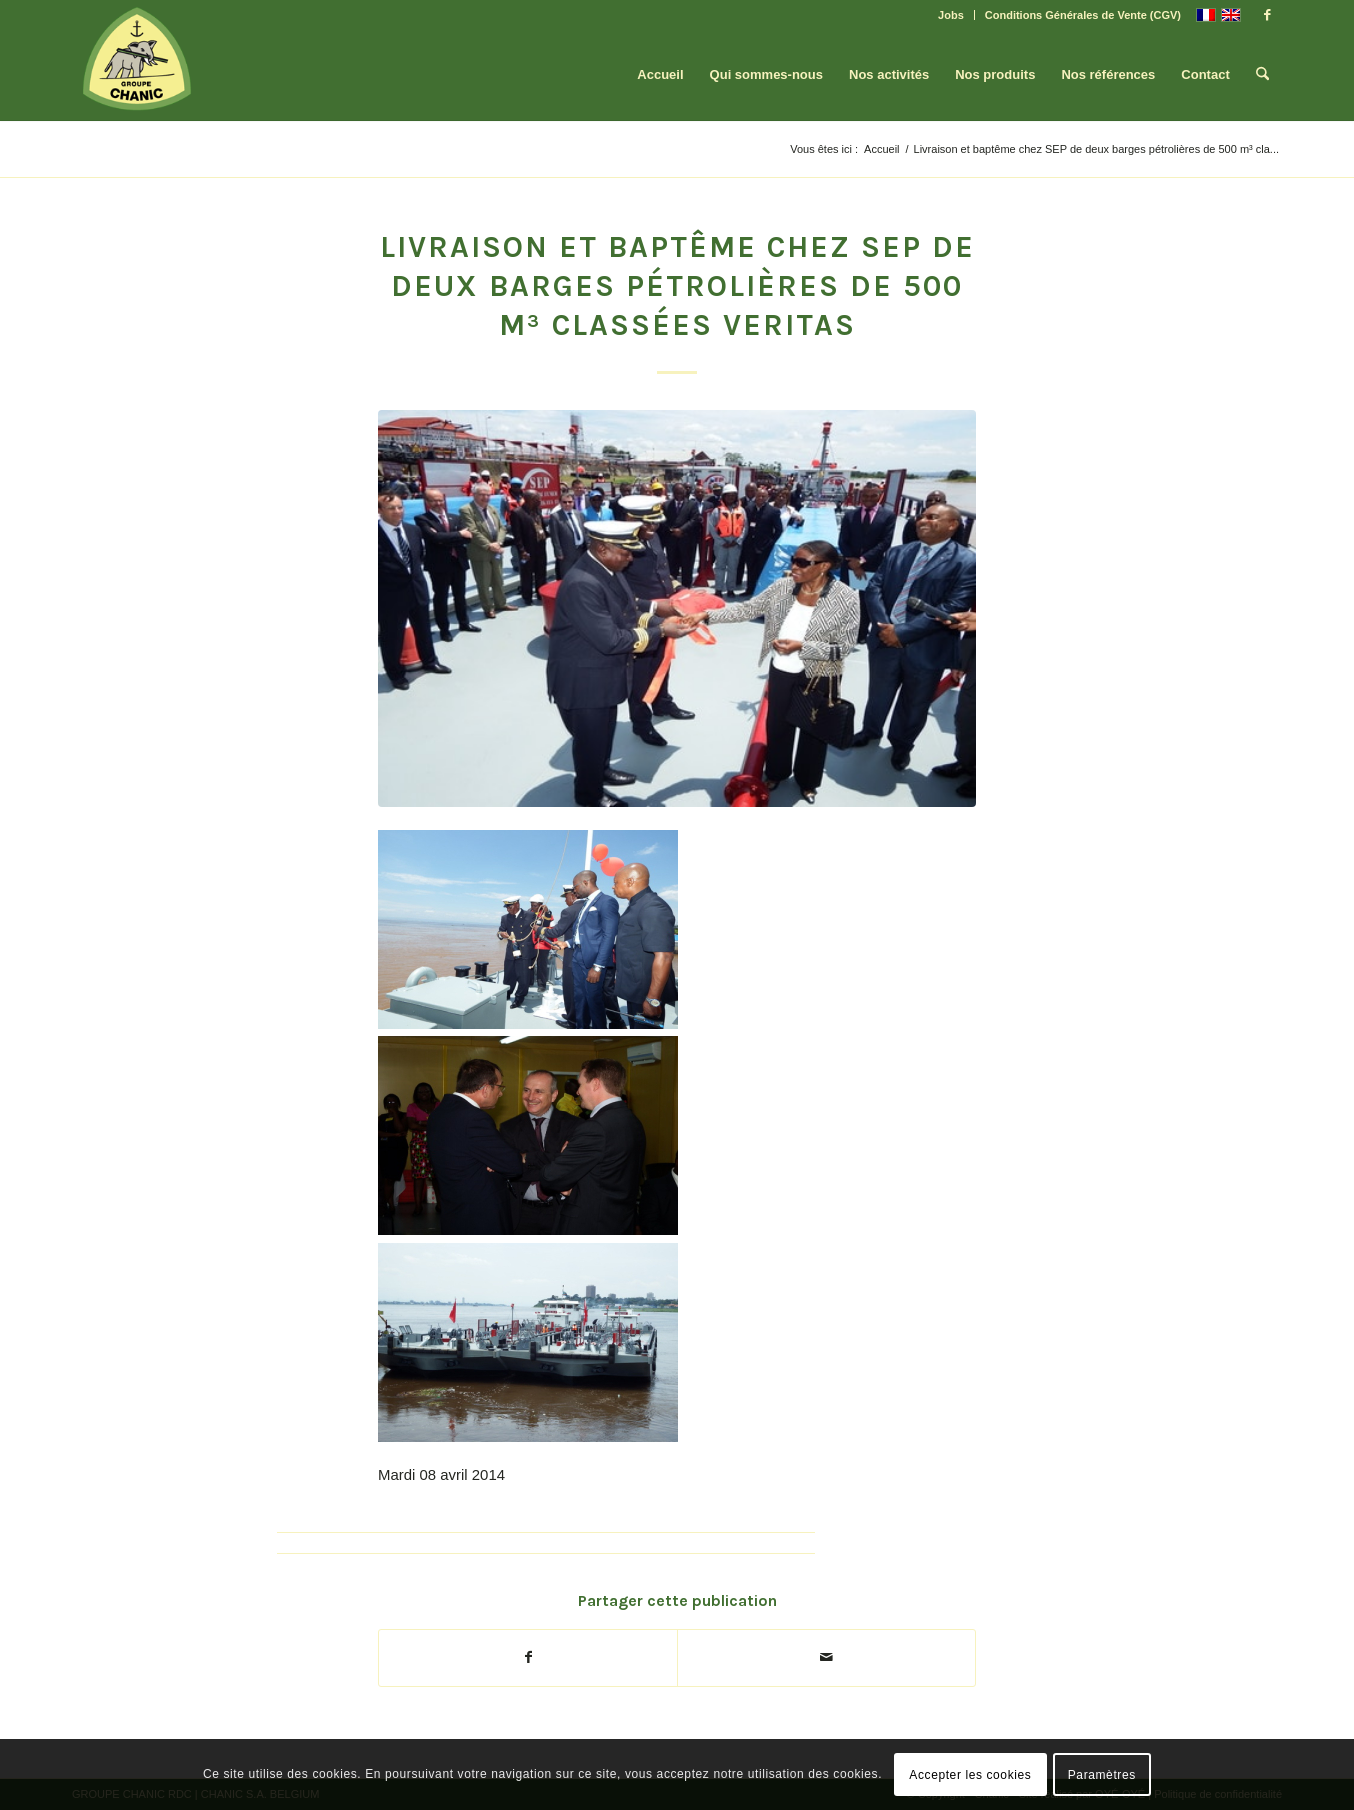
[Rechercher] (1262, 75)
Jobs (951, 15)
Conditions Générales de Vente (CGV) (1083, 15)
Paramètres (1102, 1775)
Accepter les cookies (970, 1775)
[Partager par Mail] (826, 1657)
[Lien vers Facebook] (1267, 15)
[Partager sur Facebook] (528, 1657)
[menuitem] (951, 15)
